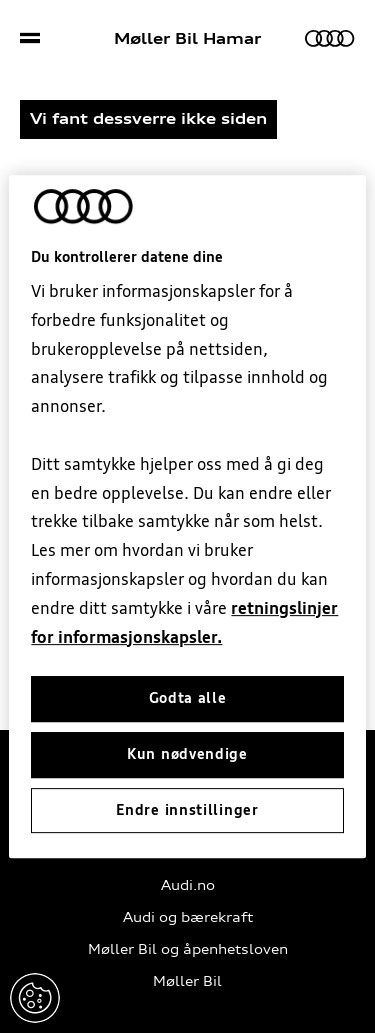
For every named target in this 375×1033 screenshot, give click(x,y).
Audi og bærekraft (188, 917)
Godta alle (188, 699)
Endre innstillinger (35, 998)
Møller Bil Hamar (187, 39)
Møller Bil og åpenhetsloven (188, 949)
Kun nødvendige (187, 754)
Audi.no (188, 885)
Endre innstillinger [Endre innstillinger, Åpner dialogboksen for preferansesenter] (187, 810)
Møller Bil (187, 981)
